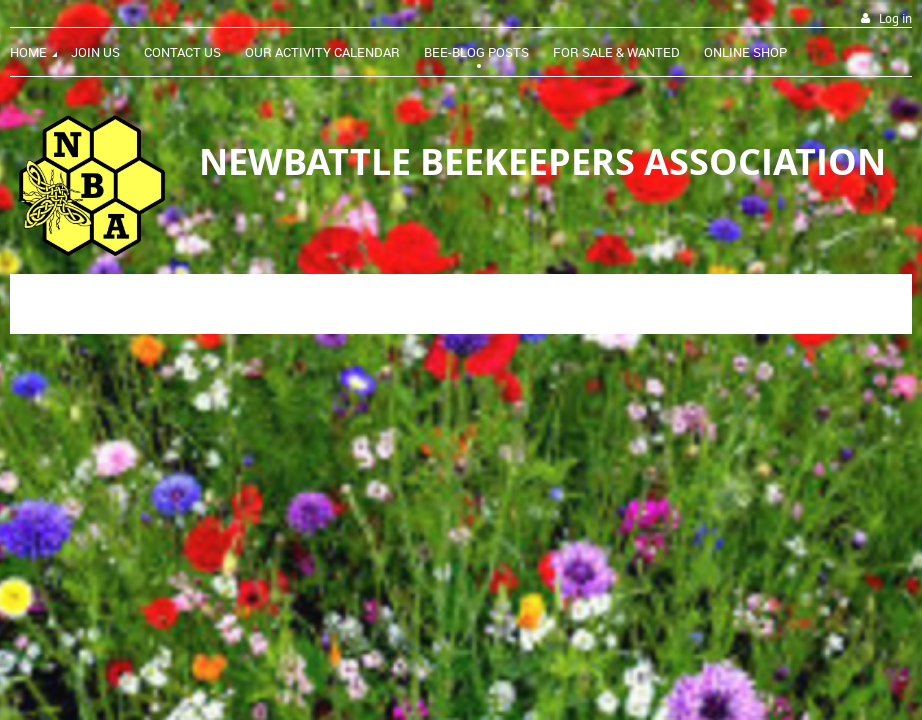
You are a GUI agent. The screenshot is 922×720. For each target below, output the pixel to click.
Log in (895, 18)
